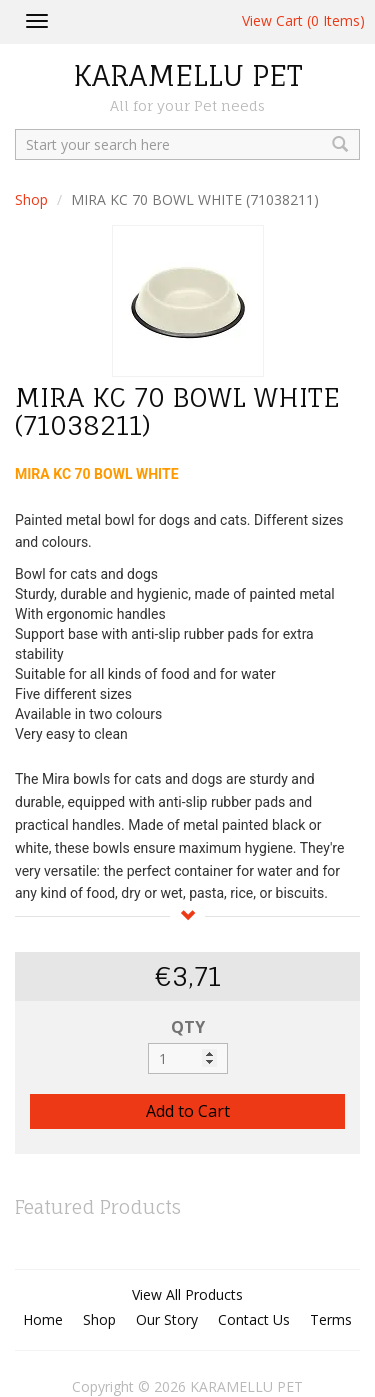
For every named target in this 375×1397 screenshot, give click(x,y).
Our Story (167, 1319)
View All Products (187, 1294)
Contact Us (254, 1319)
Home (43, 1319)
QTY (188, 1027)
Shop (31, 199)
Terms (331, 1319)
